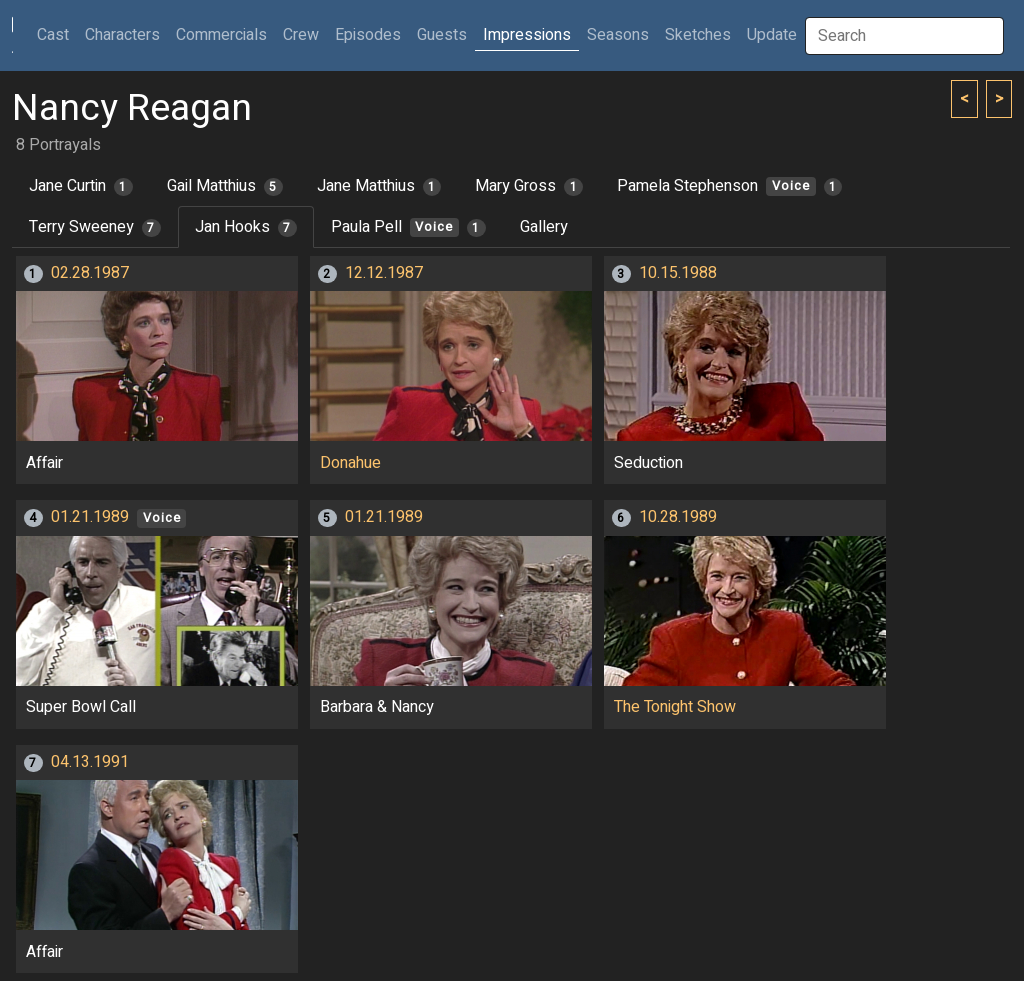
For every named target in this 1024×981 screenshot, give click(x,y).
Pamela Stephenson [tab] (729, 186)
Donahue (350, 463)
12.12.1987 (384, 273)
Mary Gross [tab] (529, 186)
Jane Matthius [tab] (379, 186)
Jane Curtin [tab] (81, 186)
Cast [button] (57, 34)
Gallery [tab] (544, 227)
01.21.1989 (90, 517)
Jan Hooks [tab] (246, 227)
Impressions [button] (527, 35)
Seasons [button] (618, 35)
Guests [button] (442, 35)
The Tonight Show (675, 707)
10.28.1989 (678, 517)
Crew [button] (301, 35)
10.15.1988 (678, 273)
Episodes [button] (368, 35)
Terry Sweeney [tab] (95, 227)
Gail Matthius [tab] (225, 186)
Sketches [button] (698, 35)
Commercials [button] (221, 35)
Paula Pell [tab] (408, 227)
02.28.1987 (90, 273)
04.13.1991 (90, 762)
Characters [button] (122, 35)
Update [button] (772, 35)
